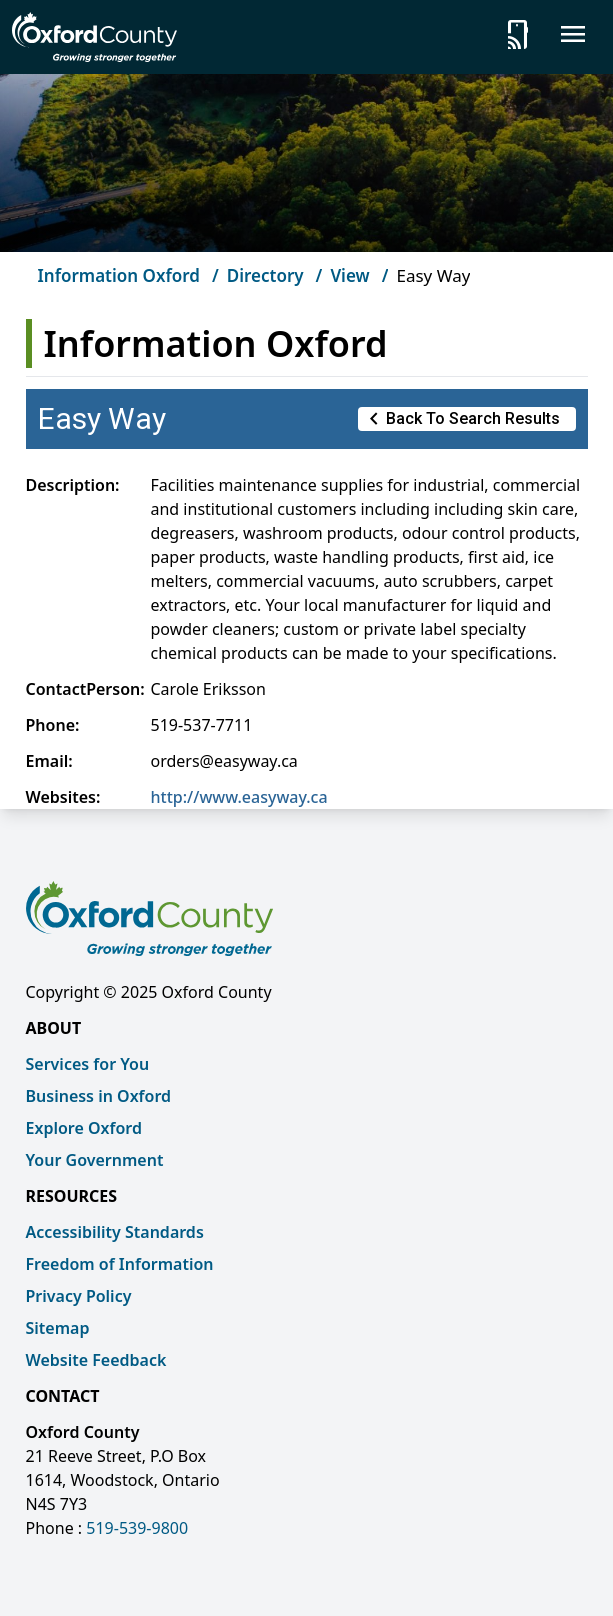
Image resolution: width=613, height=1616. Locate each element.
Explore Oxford (84, 1128)
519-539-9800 (137, 1528)
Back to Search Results (461, 419)
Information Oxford (119, 275)
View (349, 275)
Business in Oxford (99, 1096)
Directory (265, 275)
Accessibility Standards (115, 1232)
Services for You (88, 1064)
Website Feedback (96, 1360)
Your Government (95, 1160)
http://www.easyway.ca (239, 797)
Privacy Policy (79, 1296)
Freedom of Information (120, 1264)
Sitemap (58, 1328)
